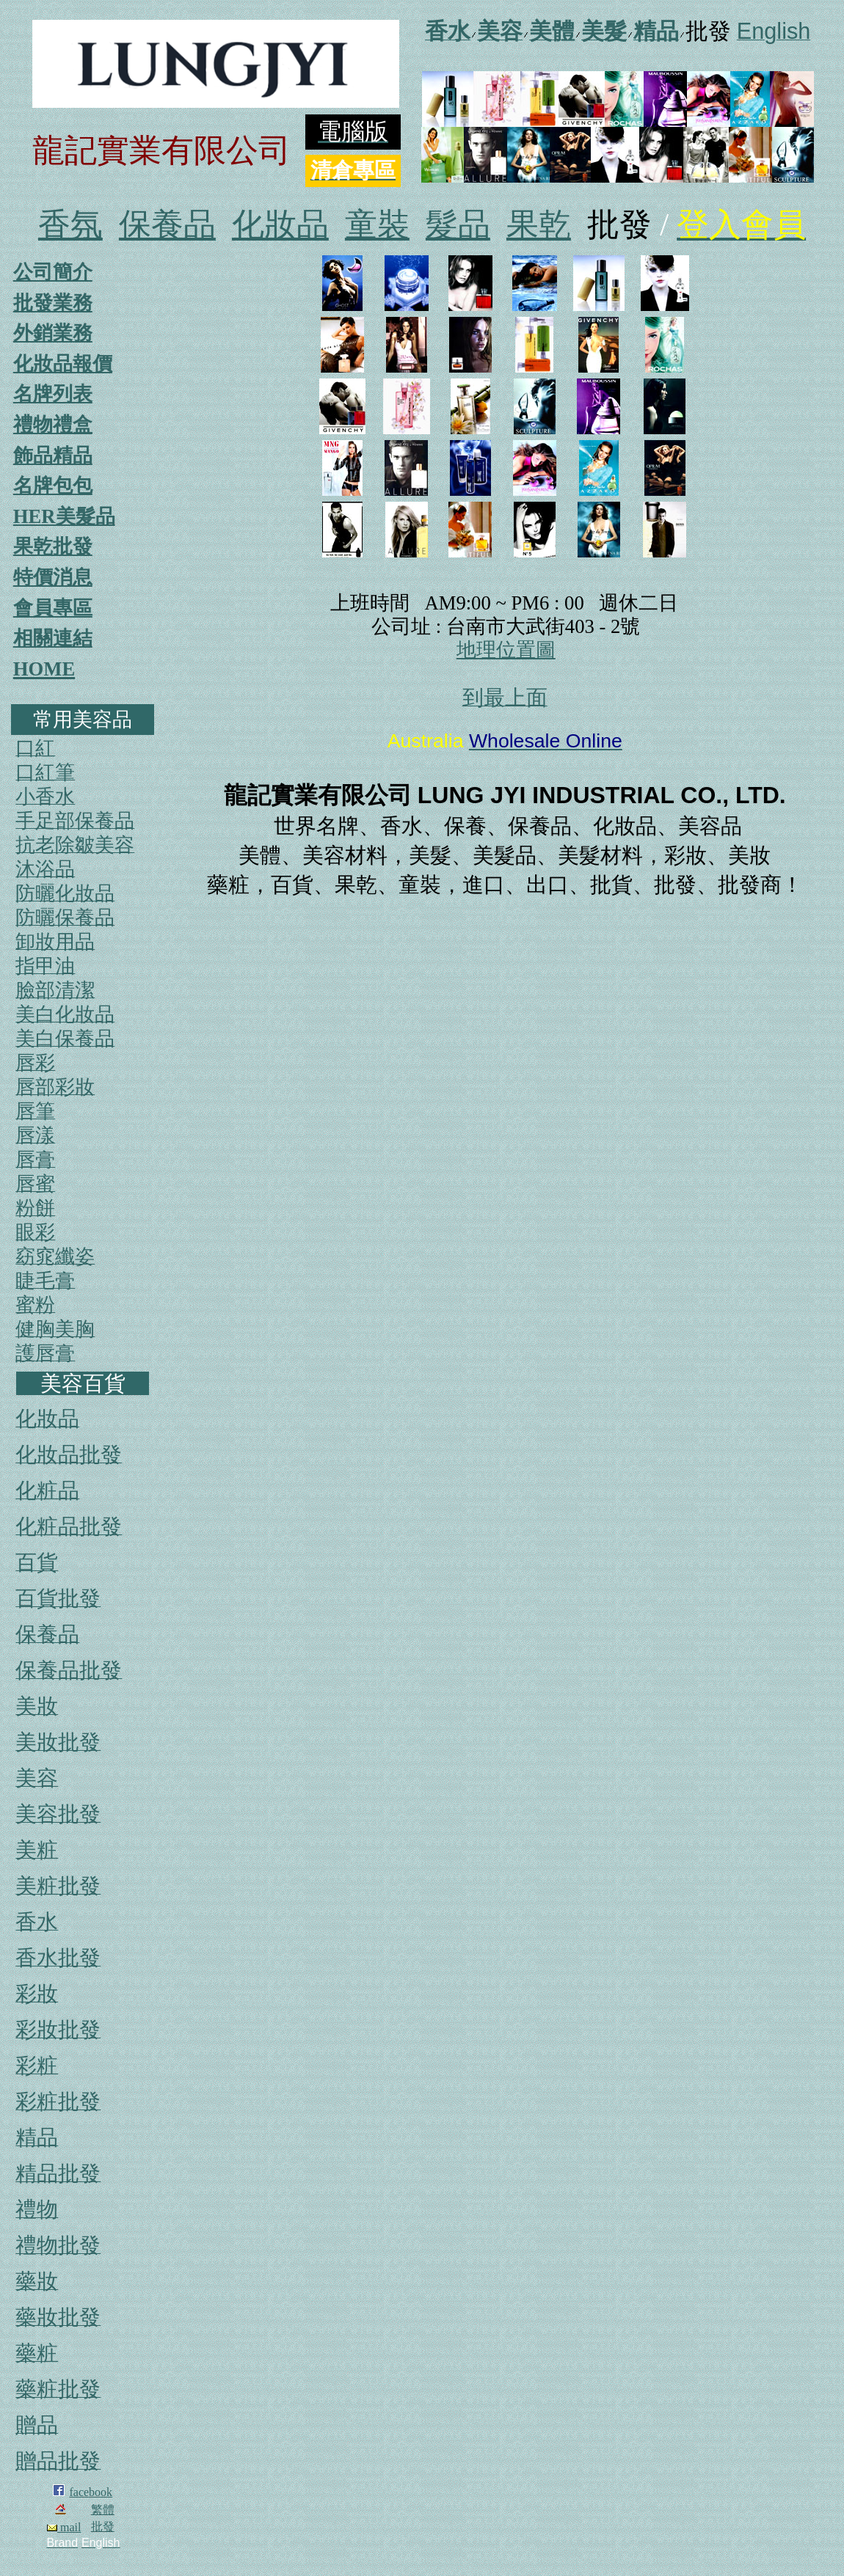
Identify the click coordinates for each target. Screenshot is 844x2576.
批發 (102, 2526)
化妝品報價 (62, 364)
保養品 (167, 225)
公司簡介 (52, 272)
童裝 (377, 225)
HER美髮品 (64, 516)
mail (64, 2527)
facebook (90, 2492)
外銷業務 (52, 333)
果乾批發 (52, 546)
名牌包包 (52, 486)
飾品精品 (52, 455)
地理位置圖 (506, 650)
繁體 (102, 2509)
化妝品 (280, 225)
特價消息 (52, 577)
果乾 (538, 225)
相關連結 (52, 638)
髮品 (458, 225)
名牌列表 (52, 394)
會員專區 (52, 608)
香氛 (70, 225)
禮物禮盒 (52, 425)
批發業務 (52, 303)
